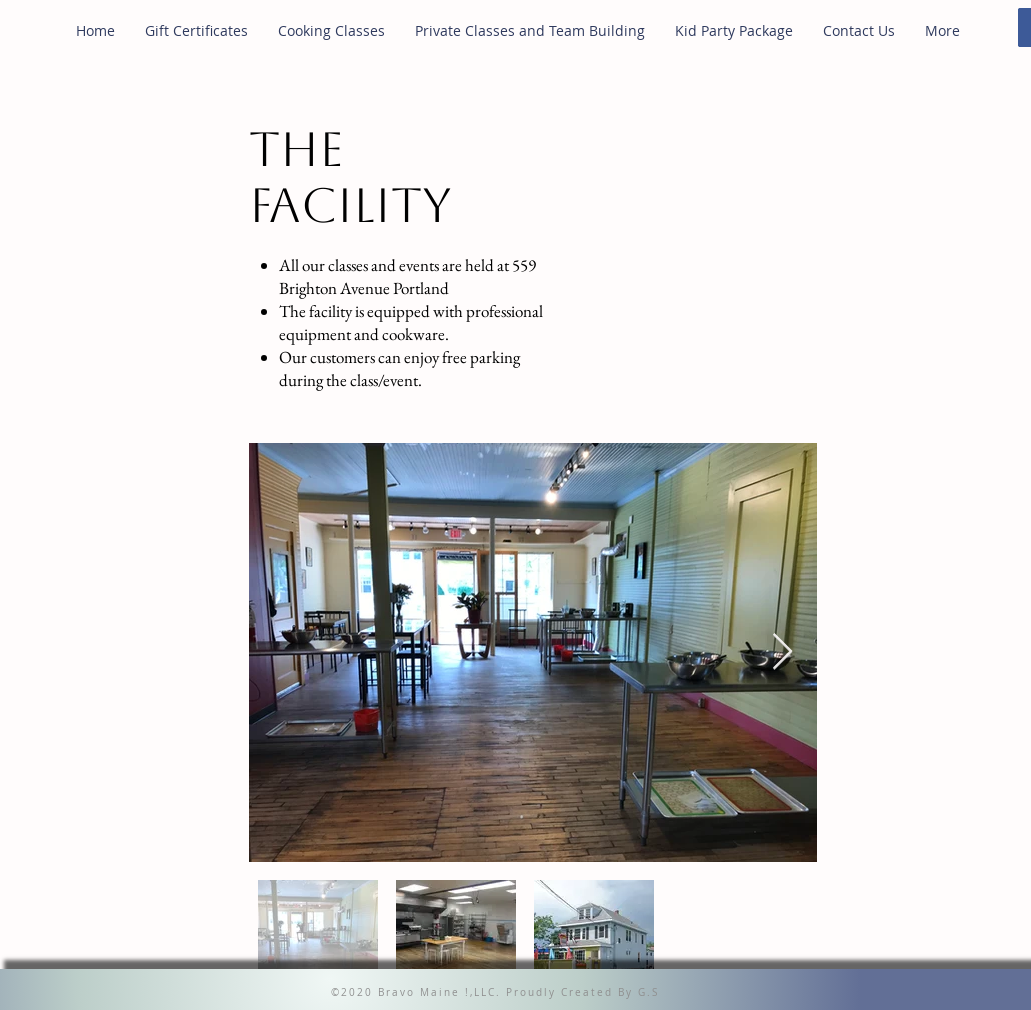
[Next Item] (782, 652)
